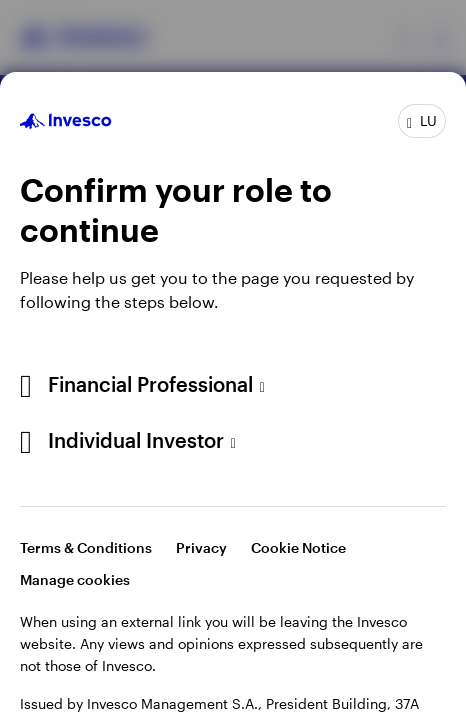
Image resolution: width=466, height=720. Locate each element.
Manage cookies (75, 579)
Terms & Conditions (86, 547)
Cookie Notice (298, 547)
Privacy (201, 547)
